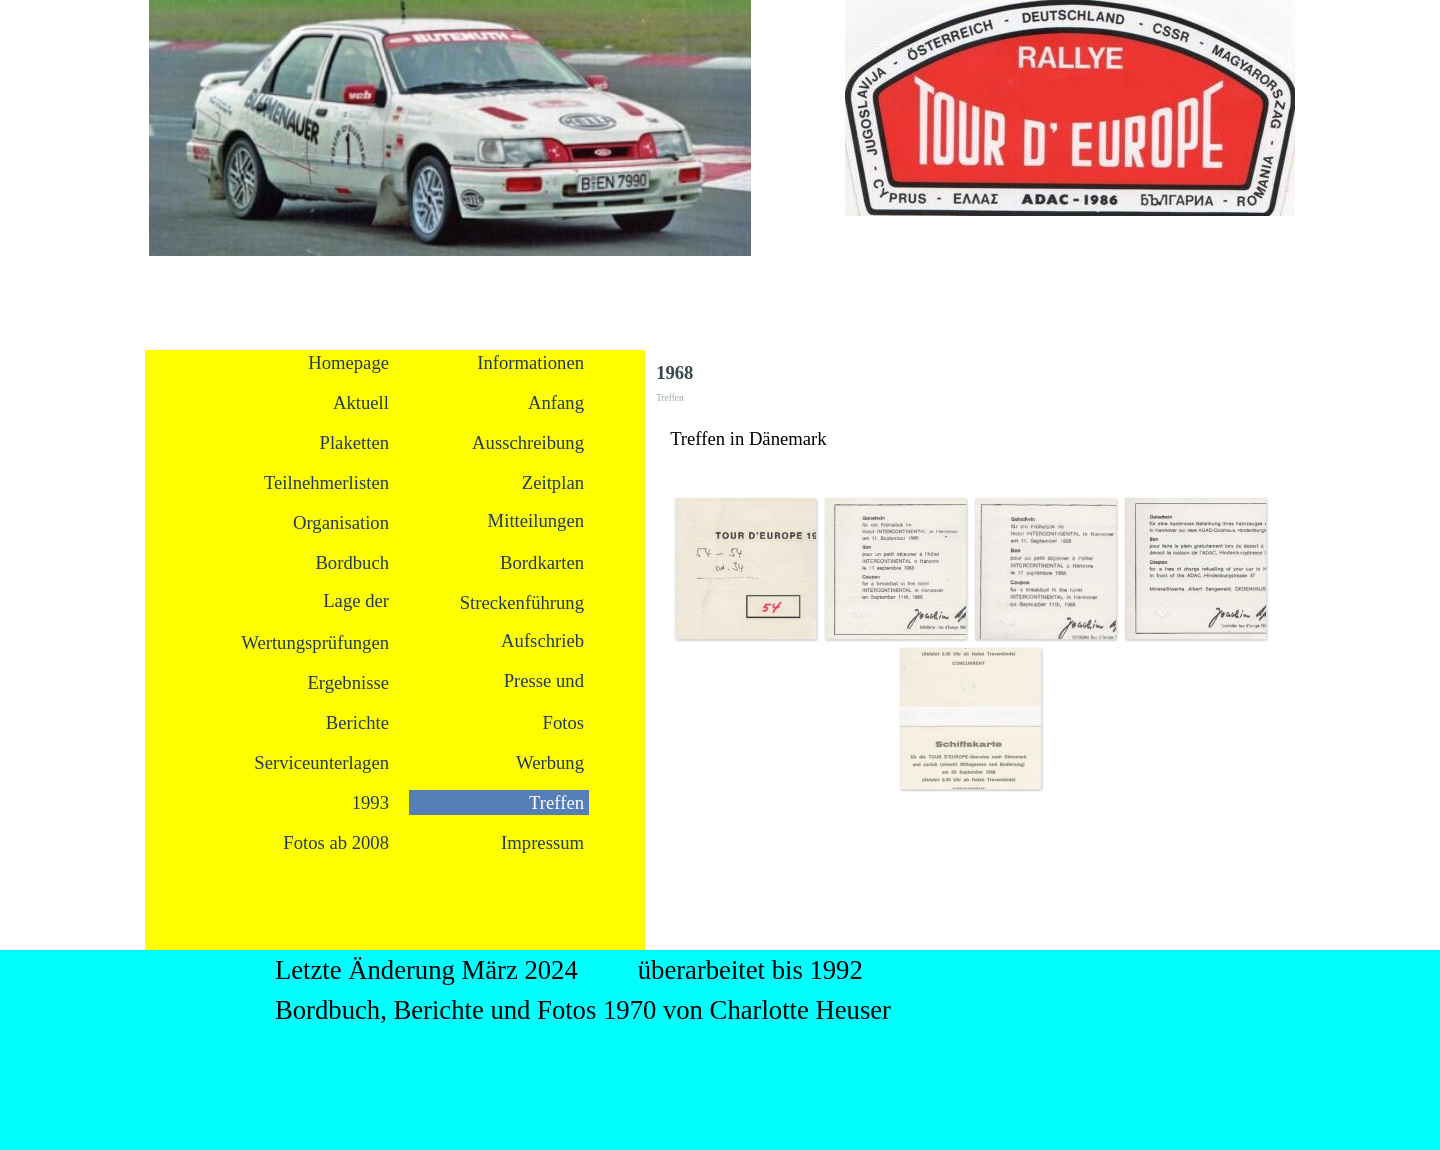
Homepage (348, 362)
